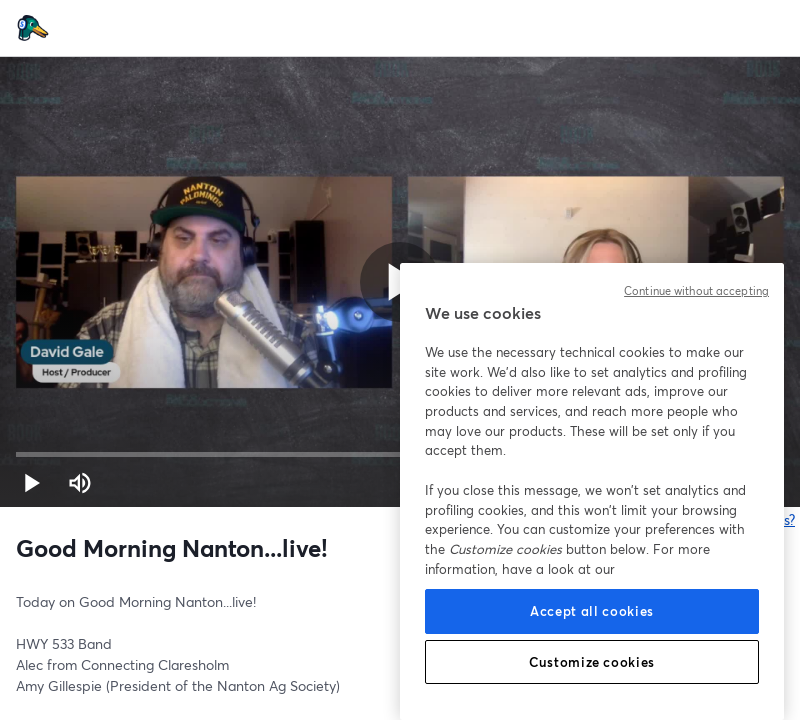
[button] (32, 483)
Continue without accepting (696, 291)
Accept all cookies (592, 611)
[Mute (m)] (80, 483)
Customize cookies (592, 662)
